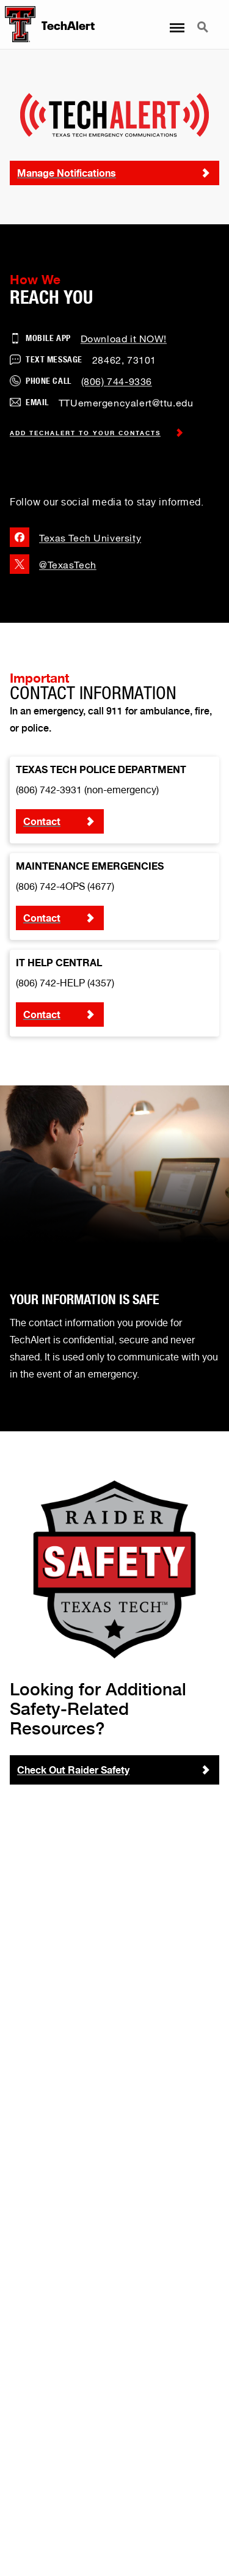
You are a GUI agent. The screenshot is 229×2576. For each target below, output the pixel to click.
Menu (176, 22)
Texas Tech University (75, 537)
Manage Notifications (66, 173)
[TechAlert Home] (17, 24)
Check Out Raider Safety (73, 1770)
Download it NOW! (124, 338)
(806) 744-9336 (116, 381)
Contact (41, 821)
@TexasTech (53, 564)
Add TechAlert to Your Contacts (97, 432)
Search (204, 28)
